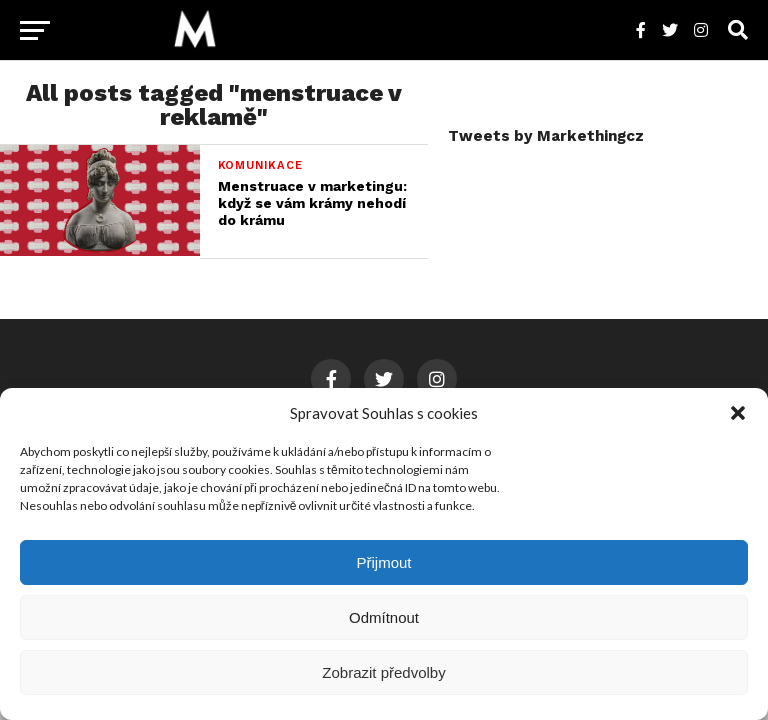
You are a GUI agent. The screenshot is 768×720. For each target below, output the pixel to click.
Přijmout (383, 562)
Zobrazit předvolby (383, 672)
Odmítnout (384, 617)
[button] (738, 413)
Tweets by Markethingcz (546, 136)
